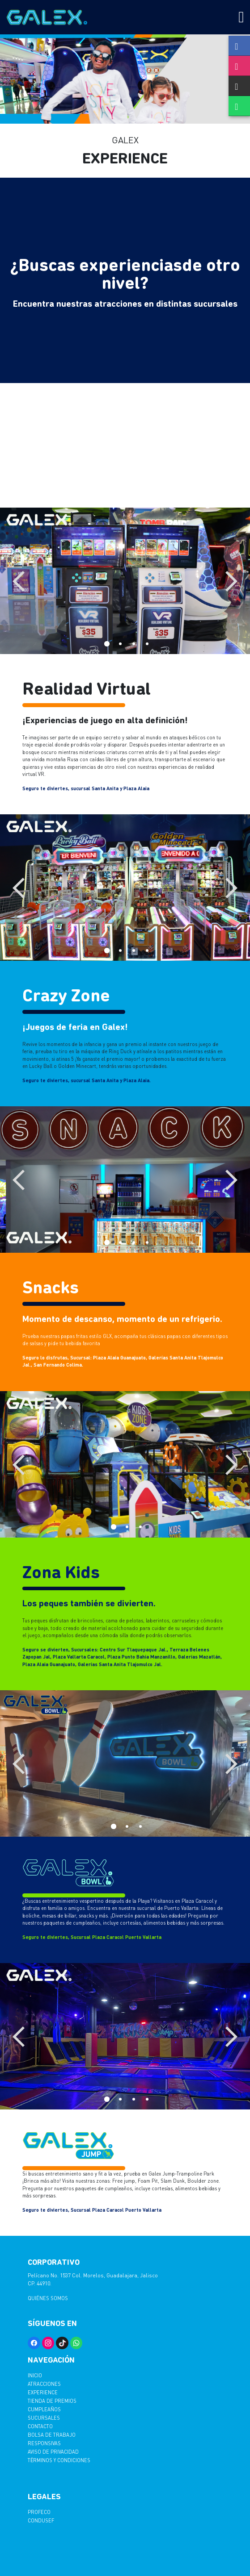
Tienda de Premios (52, 2401)
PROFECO (39, 2512)
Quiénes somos (48, 2298)
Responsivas (44, 2443)
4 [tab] (145, 642)
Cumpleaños (44, 2409)
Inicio (35, 2375)
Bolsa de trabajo (52, 2435)
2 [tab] (118, 642)
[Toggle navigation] (241, 17)
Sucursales (44, 2418)
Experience (43, 2392)
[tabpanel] (125, 581)
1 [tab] (105, 642)
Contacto (40, 2426)
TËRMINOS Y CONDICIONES (59, 2460)
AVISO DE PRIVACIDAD (53, 2452)
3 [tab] (131, 642)
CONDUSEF (41, 2520)
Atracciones (44, 2384)
